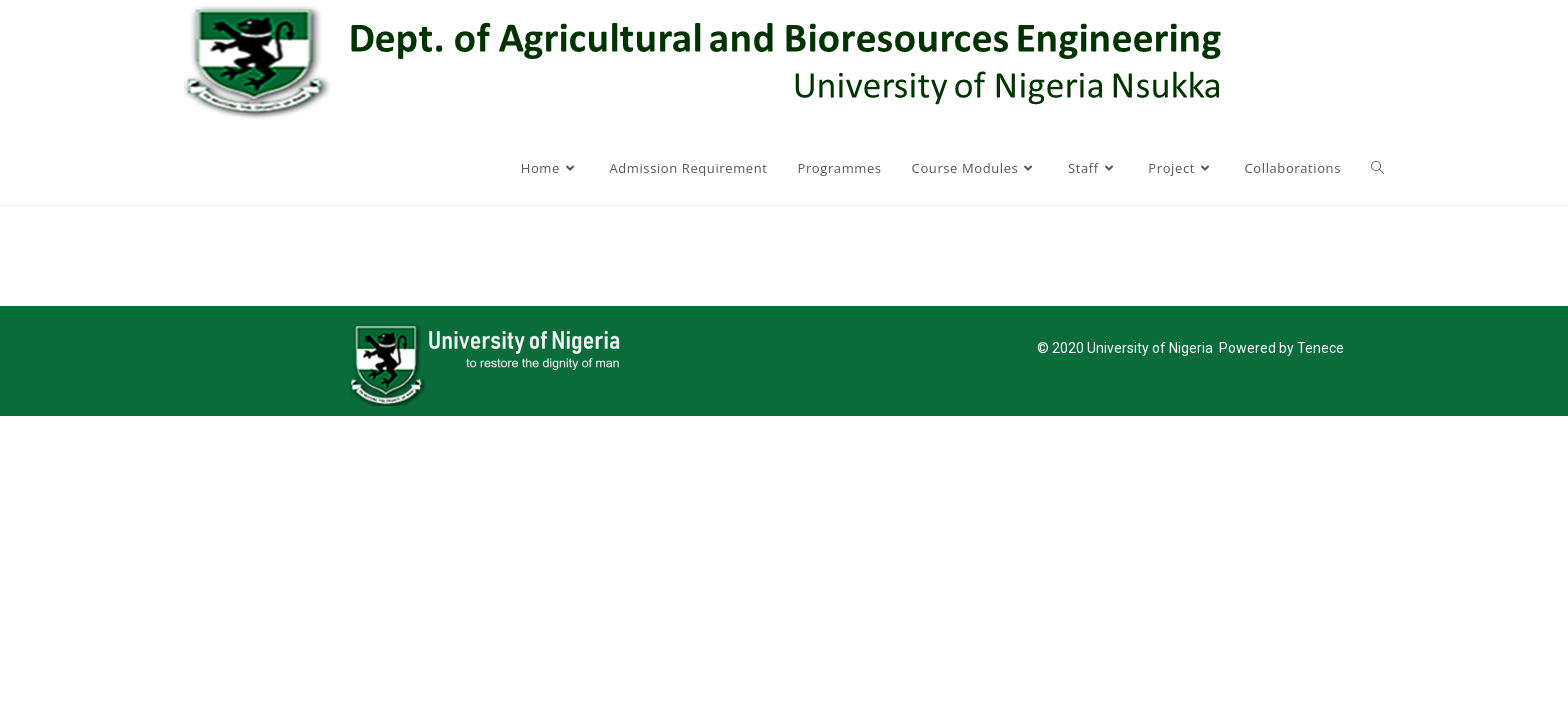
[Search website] (1377, 168)
